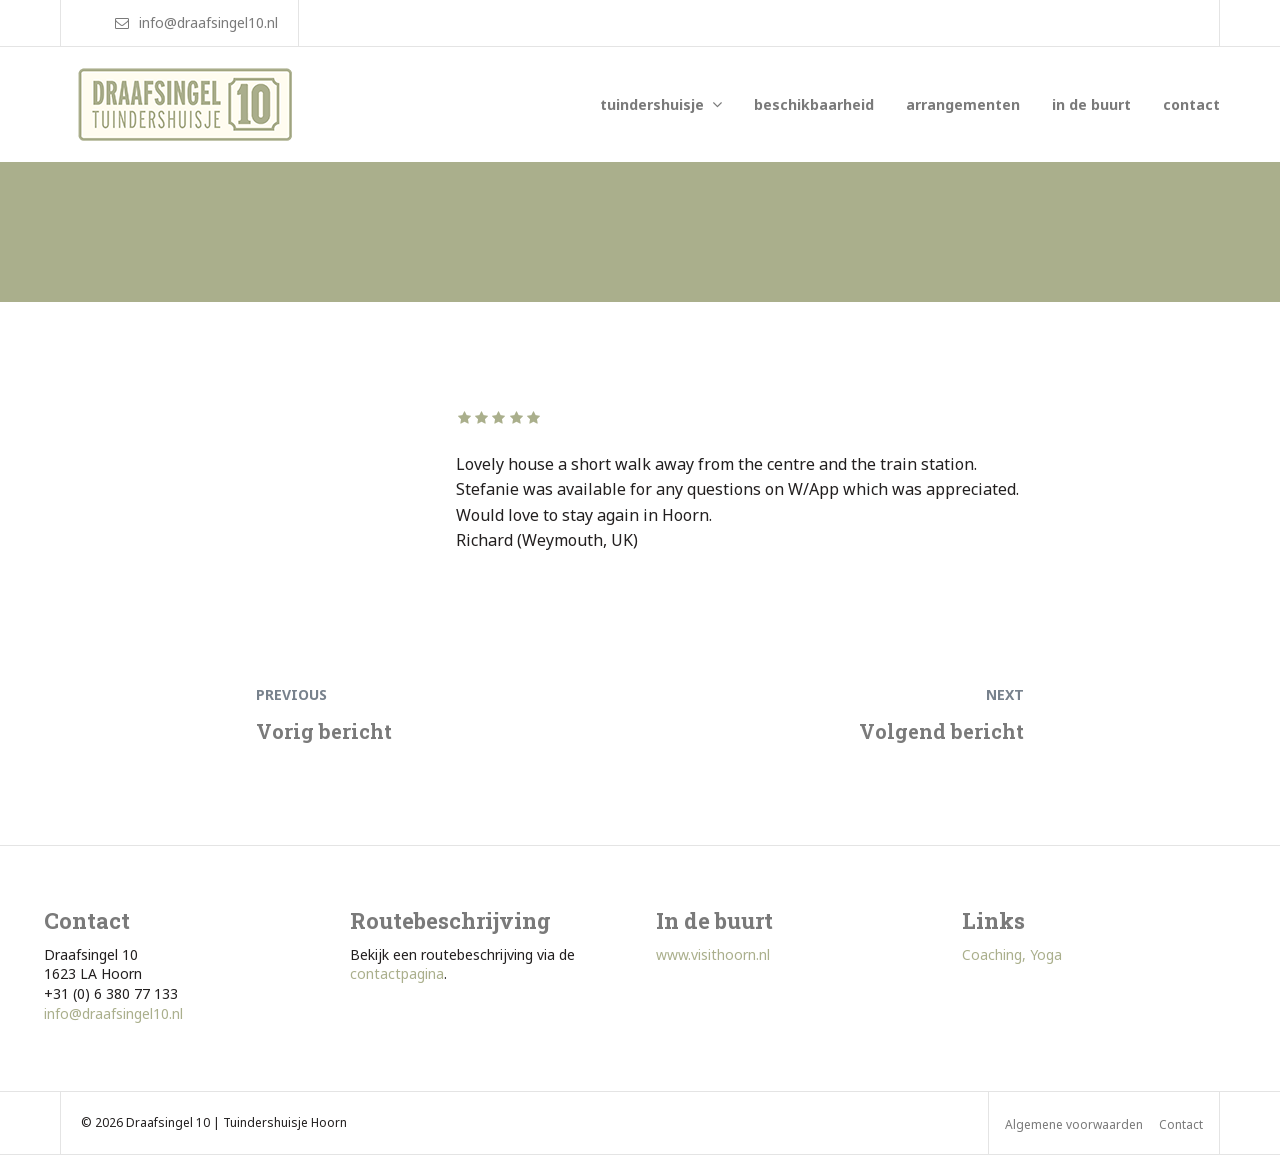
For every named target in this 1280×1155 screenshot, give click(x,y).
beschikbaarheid (814, 104)
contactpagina (397, 973)
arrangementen (963, 104)
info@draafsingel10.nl (113, 1013)
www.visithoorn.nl (713, 954)
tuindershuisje (652, 104)
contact (1191, 104)
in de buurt (1091, 104)
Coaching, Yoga (1012, 954)
